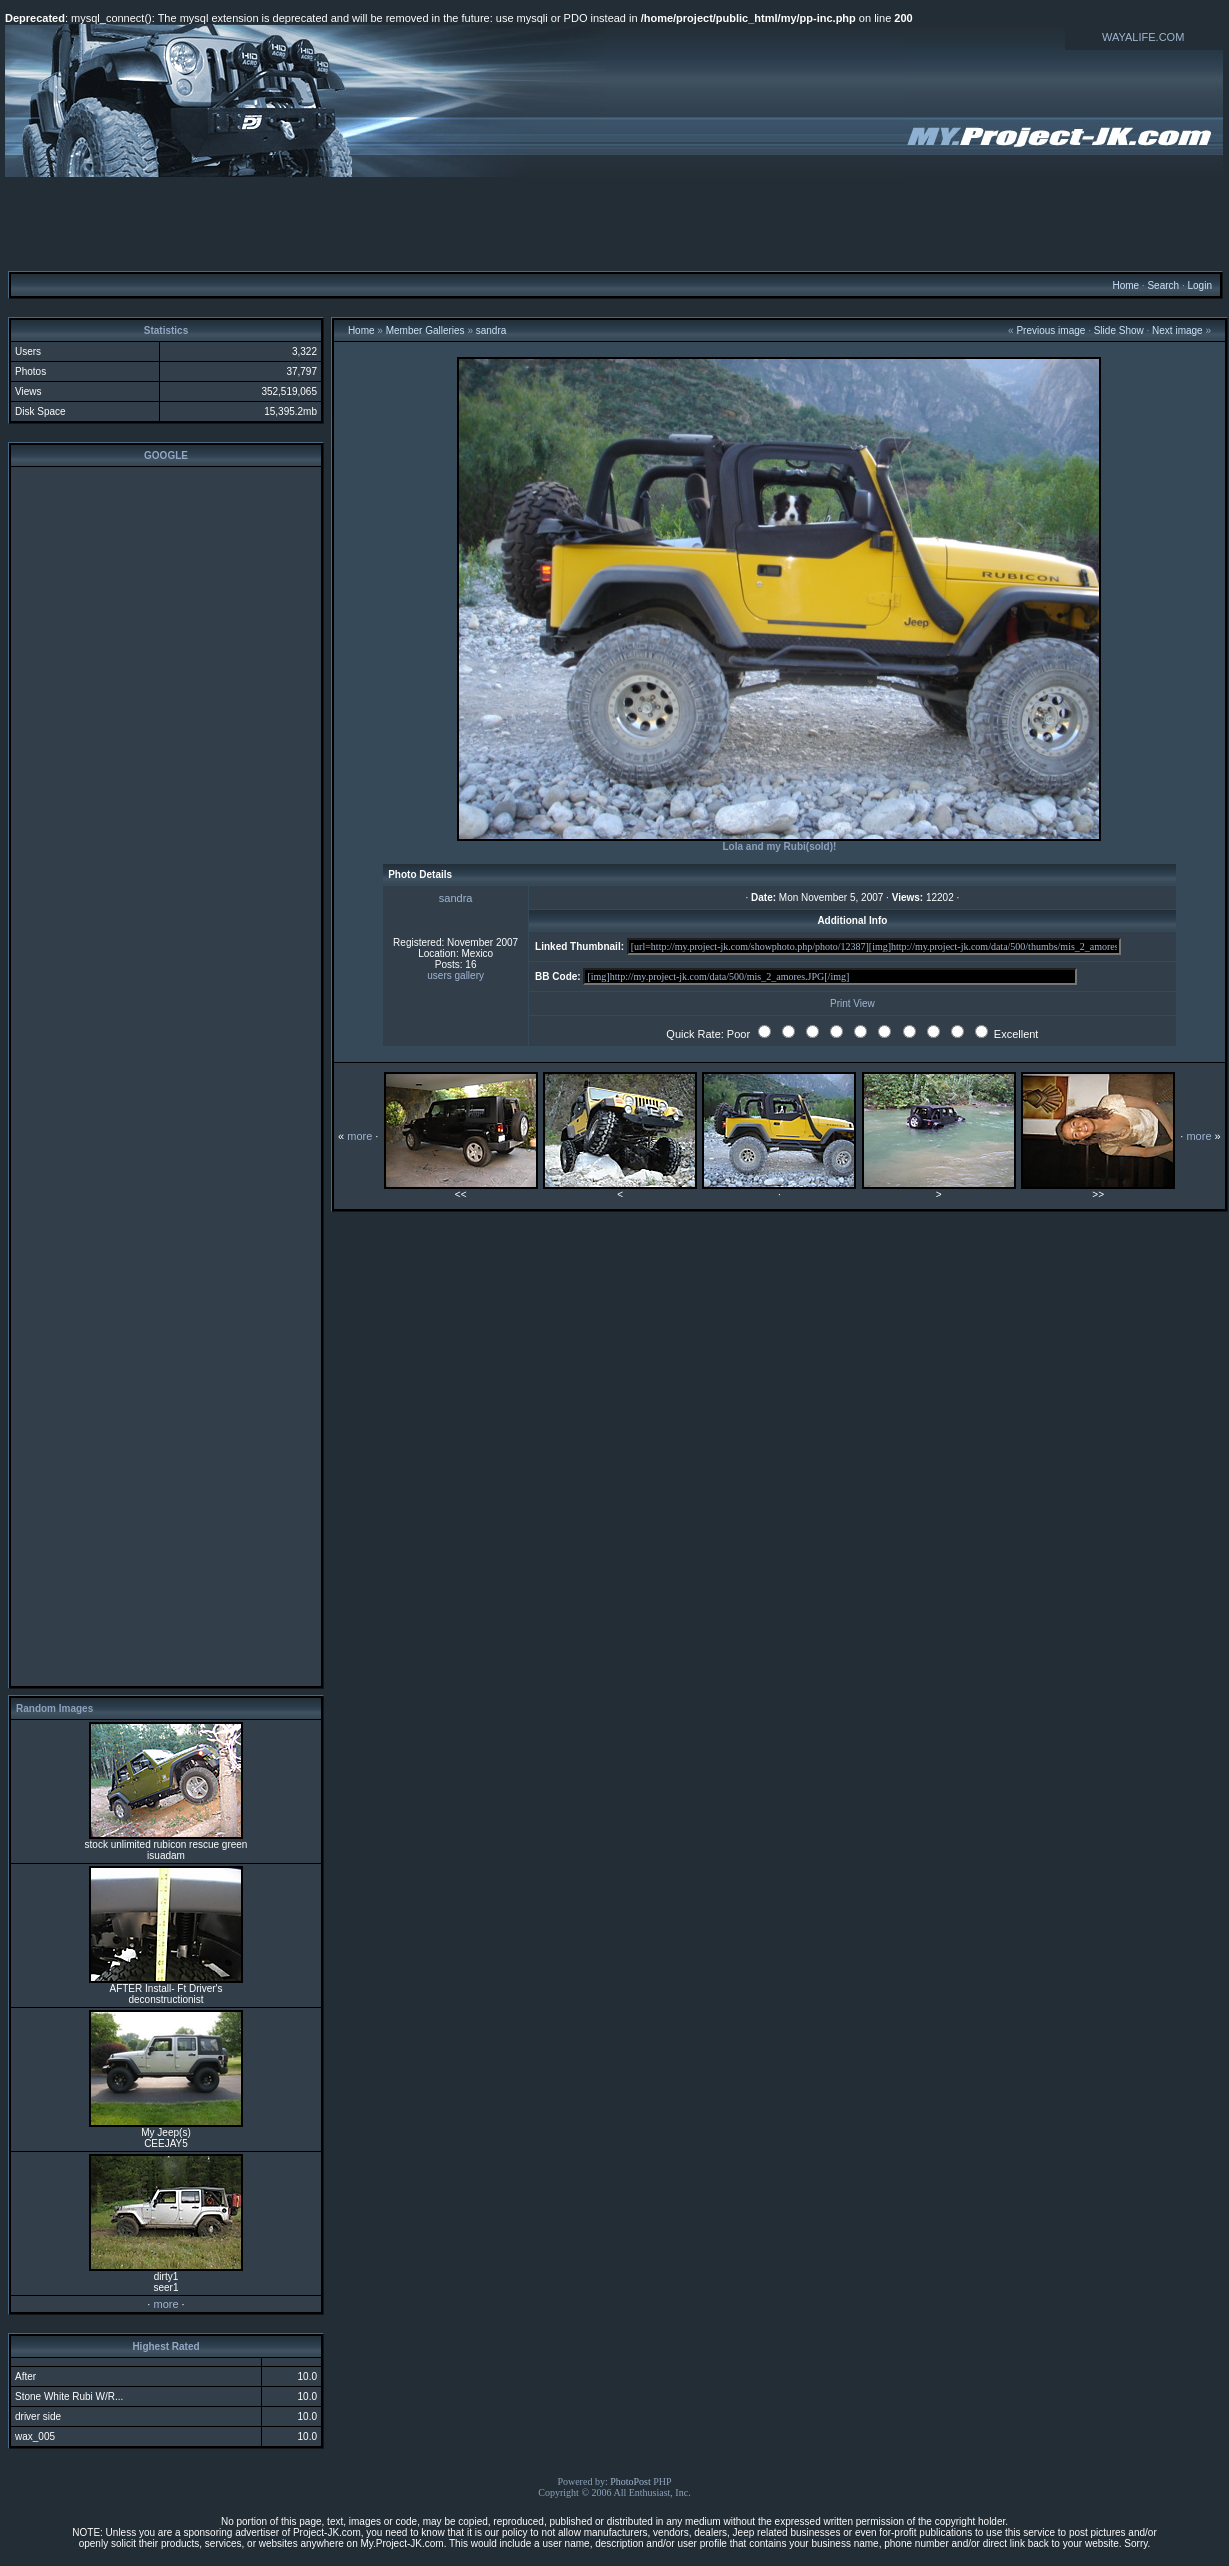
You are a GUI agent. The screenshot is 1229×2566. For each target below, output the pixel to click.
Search (1163, 285)
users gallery (455, 975)
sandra (491, 330)
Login (1199, 285)
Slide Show (1119, 330)
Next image (1177, 330)
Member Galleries (425, 330)
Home (1125, 285)
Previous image (1050, 330)
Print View (852, 1003)
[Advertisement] (615, 223)
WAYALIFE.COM (1143, 37)
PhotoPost (630, 2481)
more (165, 2304)
